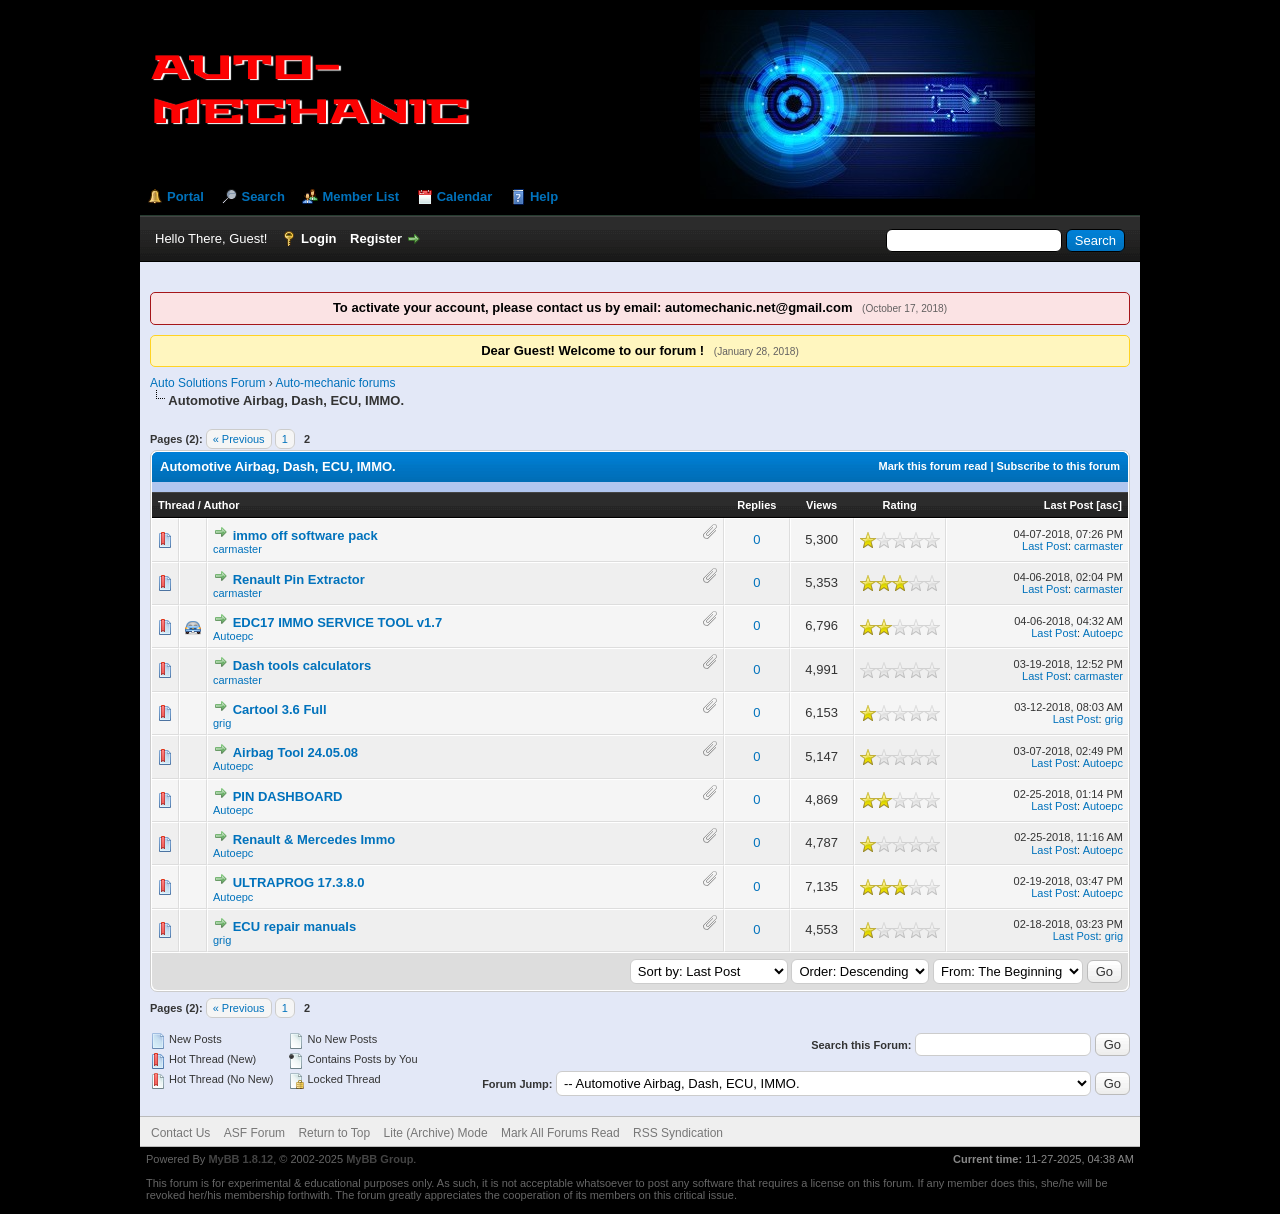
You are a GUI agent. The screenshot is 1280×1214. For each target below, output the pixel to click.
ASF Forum (254, 1133)
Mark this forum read (933, 466)
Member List (360, 196)
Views (821, 505)
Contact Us (180, 1133)
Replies (756, 505)
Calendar (465, 196)
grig (222, 723)
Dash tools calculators (302, 665)
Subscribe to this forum (1058, 466)
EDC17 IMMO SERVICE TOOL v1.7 (338, 622)
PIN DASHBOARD (288, 796)
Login (318, 238)
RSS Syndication (678, 1133)
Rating (900, 505)
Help (544, 196)
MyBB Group (379, 1159)
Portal (185, 196)
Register (376, 238)
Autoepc (233, 636)
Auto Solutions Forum (207, 383)
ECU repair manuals (295, 926)
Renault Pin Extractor (299, 579)
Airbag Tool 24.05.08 (295, 752)
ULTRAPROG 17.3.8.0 (299, 882)
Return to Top (334, 1133)
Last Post (1069, 505)
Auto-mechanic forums (335, 383)
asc (1109, 505)
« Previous (239, 439)
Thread (176, 505)
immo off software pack (305, 535)
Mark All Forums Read (560, 1133)
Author (221, 505)
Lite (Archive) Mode (436, 1133)
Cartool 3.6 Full (280, 709)
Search (262, 196)
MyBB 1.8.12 (240, 1159)
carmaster (237, 549)
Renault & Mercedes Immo (314, 839)
